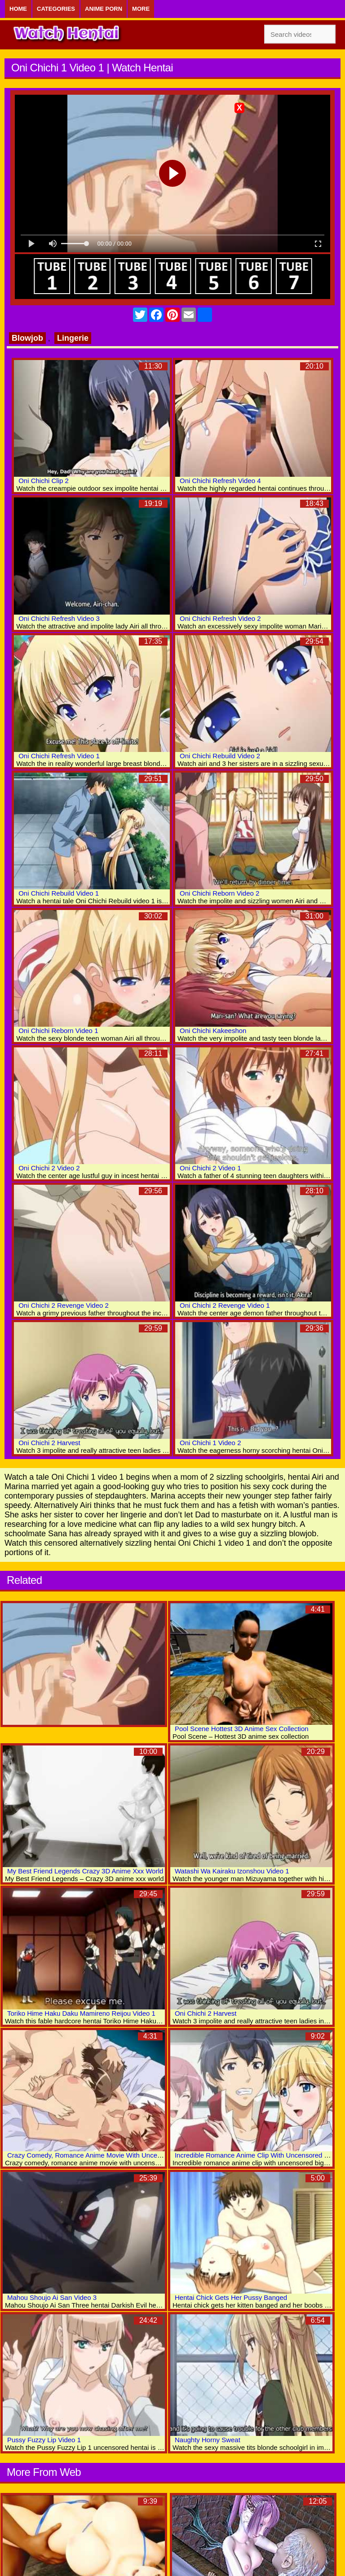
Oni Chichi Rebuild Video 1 (58, 893)
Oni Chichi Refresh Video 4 (220, 480)
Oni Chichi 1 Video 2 (210, 1442)
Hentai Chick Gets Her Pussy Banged (231, 2297)
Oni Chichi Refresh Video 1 (59, 756)
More (141, 8)
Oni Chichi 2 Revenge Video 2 (63, 1305)
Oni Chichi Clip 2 (43, 480)
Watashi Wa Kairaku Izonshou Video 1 (232, 1871)
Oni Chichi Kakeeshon (213, 1030)
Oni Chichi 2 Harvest (49, 1442)
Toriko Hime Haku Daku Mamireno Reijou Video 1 (81, 2013)
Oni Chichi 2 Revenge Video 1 (225, 1305)
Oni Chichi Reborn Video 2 (219, 893)
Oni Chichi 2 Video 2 (49, 1168)
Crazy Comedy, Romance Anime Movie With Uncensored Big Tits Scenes (116, 2155)
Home (18, 8)
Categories (56, 8)
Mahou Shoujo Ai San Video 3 (52, 2297)
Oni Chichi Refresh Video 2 (220, 618)
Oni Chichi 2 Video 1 (210, 1168)
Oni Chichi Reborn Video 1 (58, 1030)
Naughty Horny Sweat (207, 2440)
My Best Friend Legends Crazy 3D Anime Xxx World (85, 1871)
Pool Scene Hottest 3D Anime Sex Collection (242, 1728)
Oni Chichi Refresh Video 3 (59, 618)
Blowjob (27, 338)
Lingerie (72, 338)
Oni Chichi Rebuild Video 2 (220, 756)
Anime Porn (103, 8)
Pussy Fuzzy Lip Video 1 (44, 2440)
